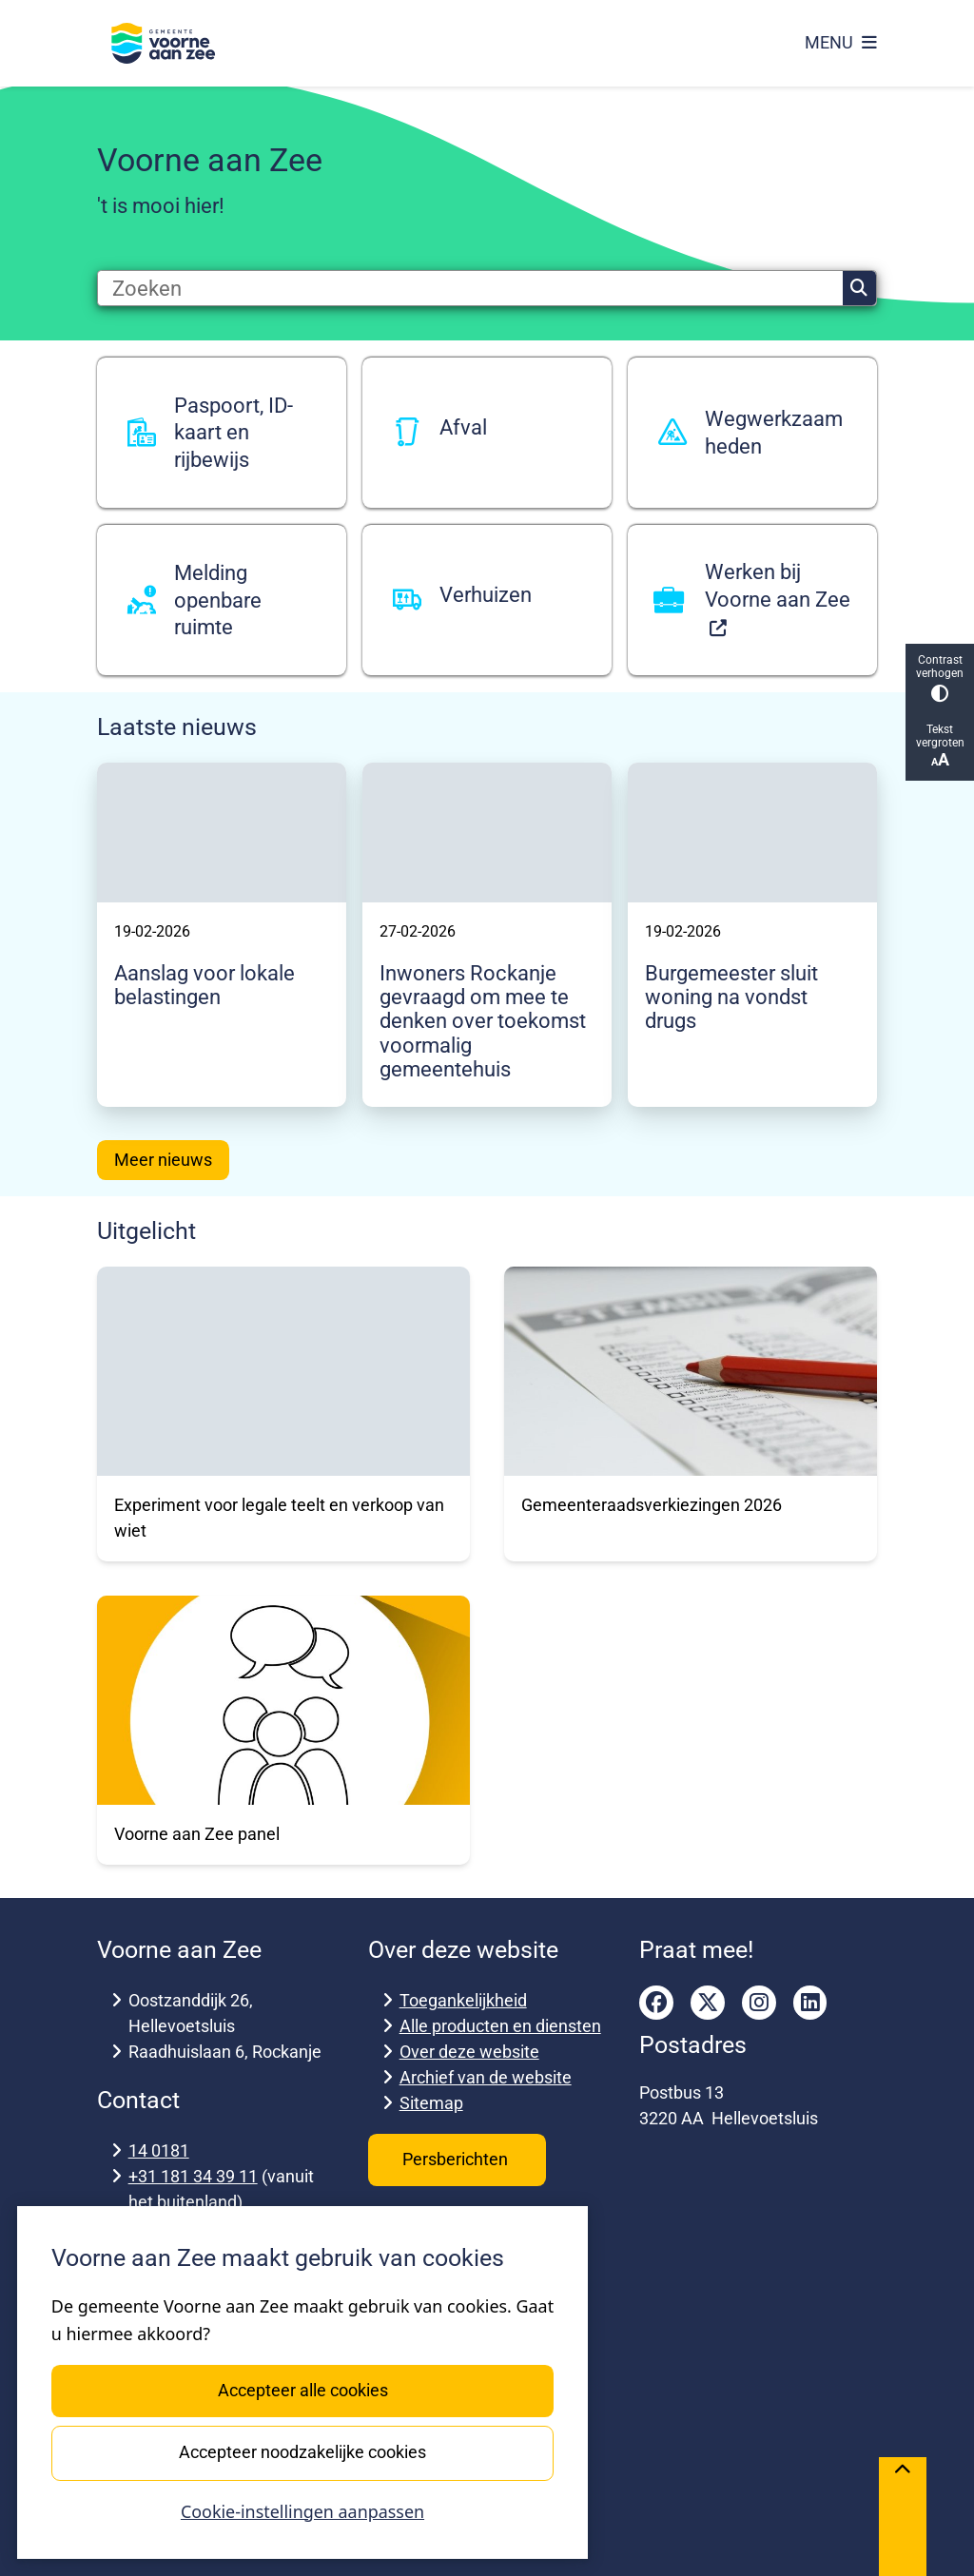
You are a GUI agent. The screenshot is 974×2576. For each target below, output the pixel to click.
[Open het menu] (841, 43)
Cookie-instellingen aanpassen (302, 2511)
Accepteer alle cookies (302, 2390)
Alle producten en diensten (500, 2026)
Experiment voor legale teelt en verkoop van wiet (279, 1517)
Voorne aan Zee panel (197, 1834)
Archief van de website (485, 2077)
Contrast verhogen (940, 677)
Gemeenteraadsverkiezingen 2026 (651, 1505)
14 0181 (158, 2150)
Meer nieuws (163, 1160)
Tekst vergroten (940, 746)
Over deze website (469, 2052)
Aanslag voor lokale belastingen (204, 985)
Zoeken (858, 288)
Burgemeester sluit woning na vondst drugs (731, 997)
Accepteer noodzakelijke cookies (302, 2452)
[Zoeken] (470, 288)
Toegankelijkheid (463, 2000)
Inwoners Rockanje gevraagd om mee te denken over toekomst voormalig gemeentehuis (483, 1020)
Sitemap (431, 2103)
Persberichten (457, 2159)
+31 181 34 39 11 (193, 2176)
